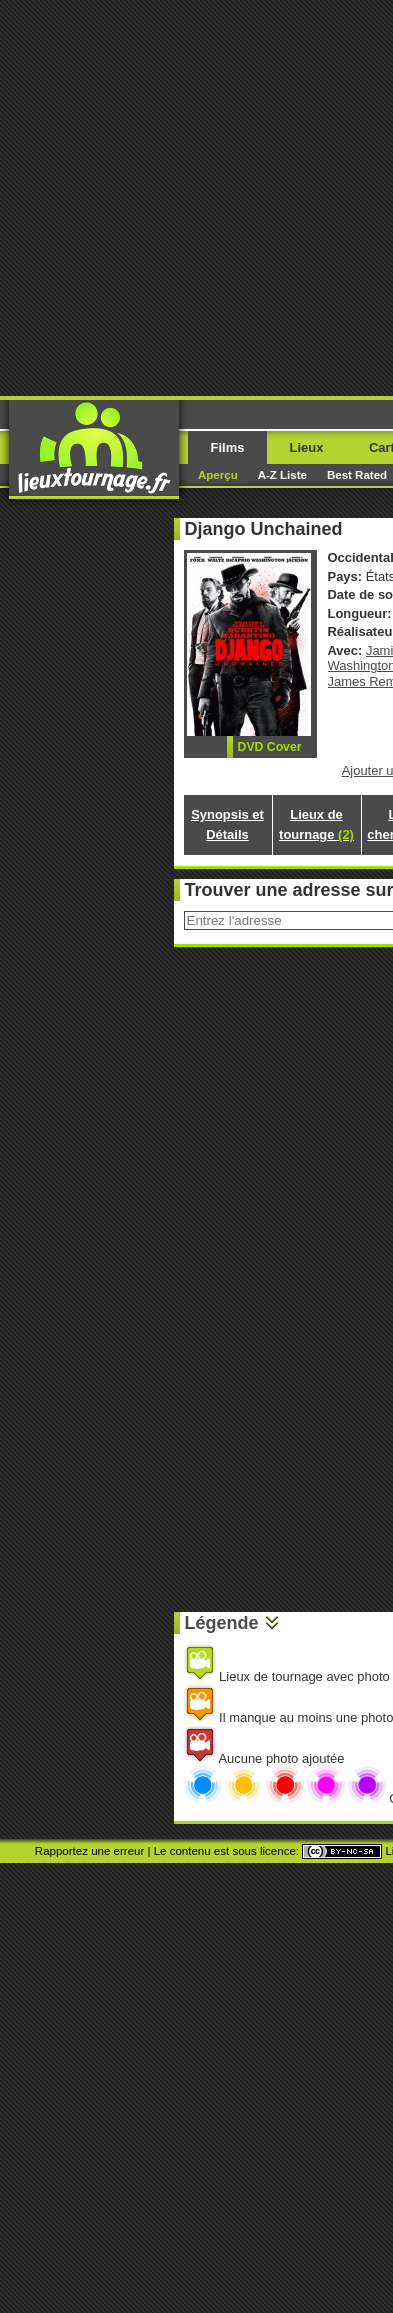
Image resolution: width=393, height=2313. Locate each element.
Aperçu (218, 475)
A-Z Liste (282, 475)
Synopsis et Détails (227, 824)
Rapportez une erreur (89, 1851)
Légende (222, 1623)
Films (228, 447)
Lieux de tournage (316, 824)
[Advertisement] (196, 196)
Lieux (307, 447)
